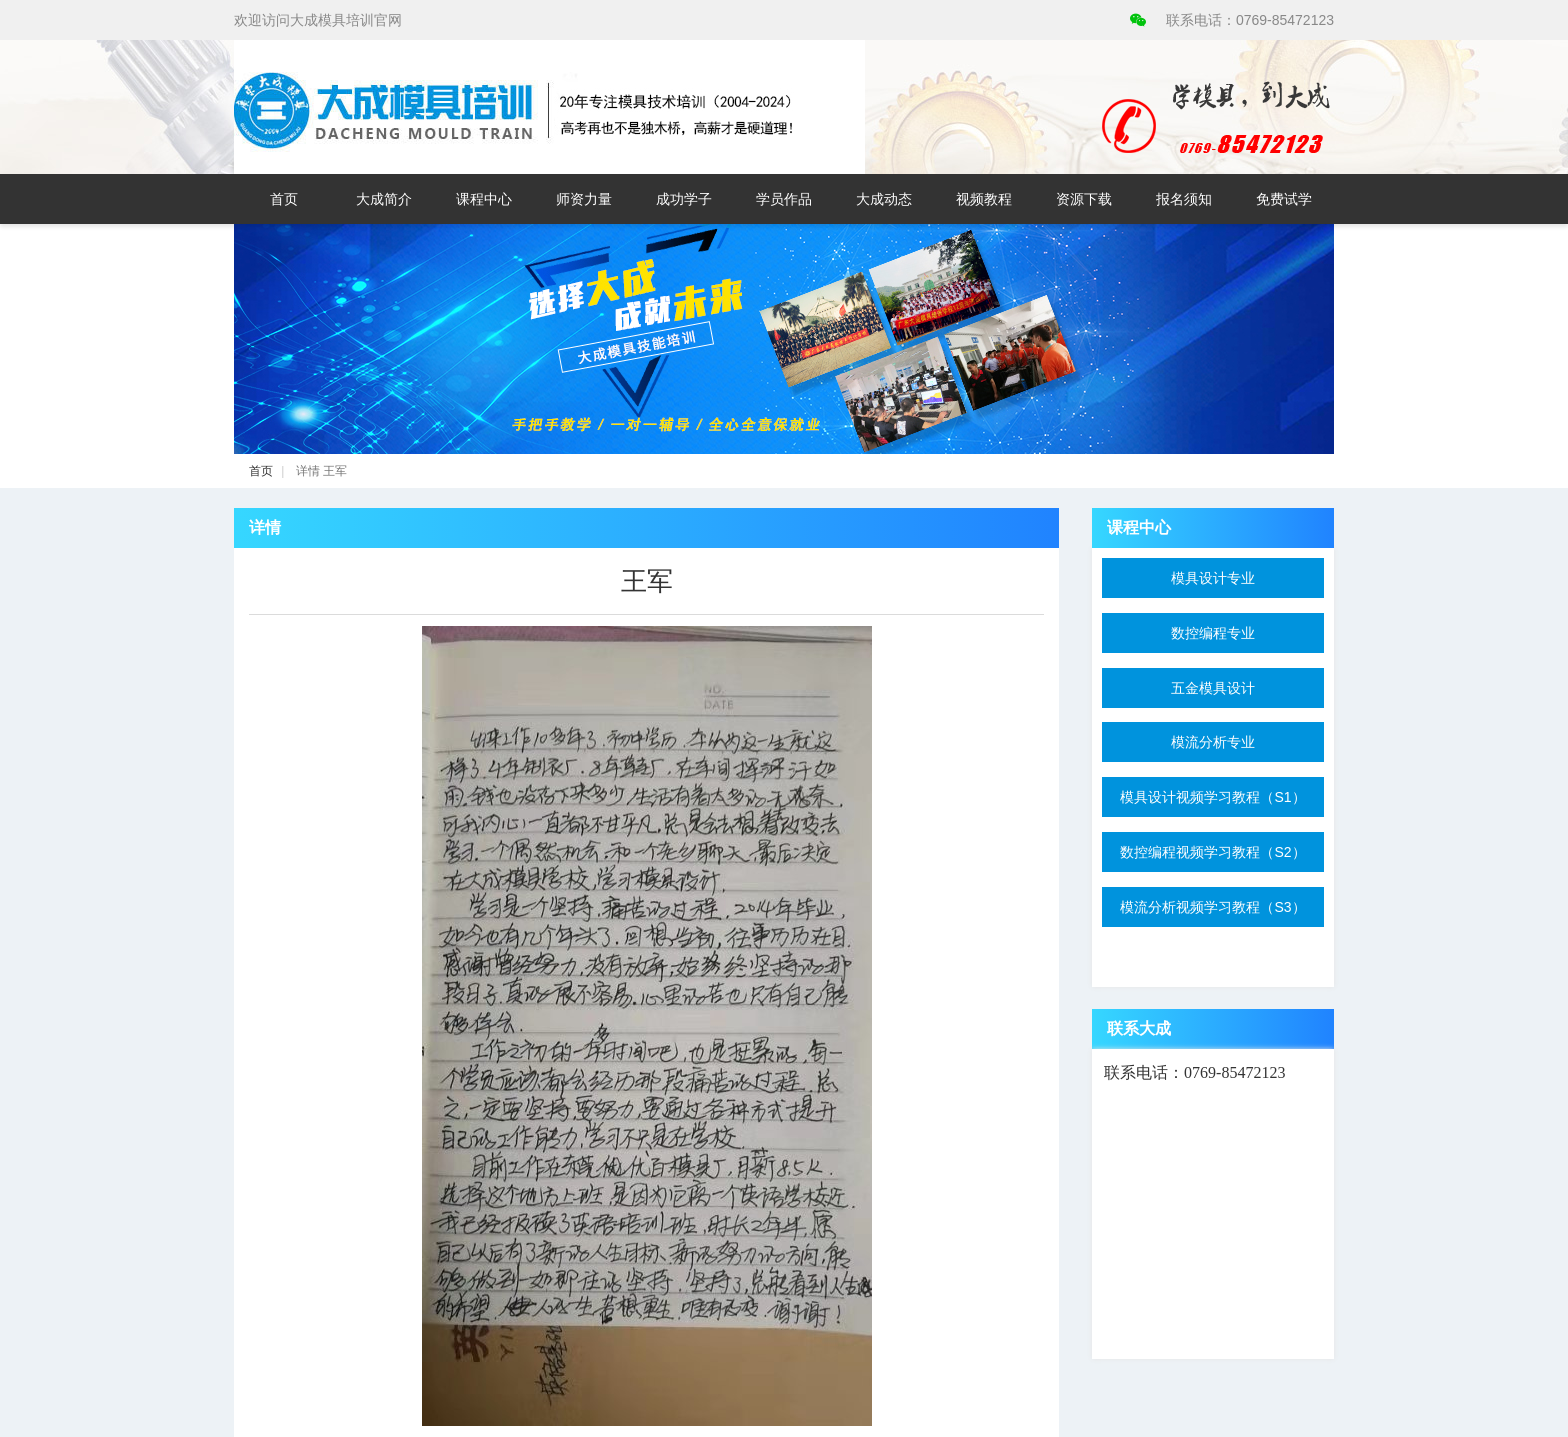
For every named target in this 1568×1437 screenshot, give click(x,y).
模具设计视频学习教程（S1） (1212, 797)
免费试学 (1284, 199)
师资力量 (584, 199)
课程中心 (484, 199)
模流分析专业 (1213, 742)
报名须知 (1184, 199)
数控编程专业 (1213, 633)
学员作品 (784, 199)
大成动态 (884, 199)
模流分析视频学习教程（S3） (1212, 907)
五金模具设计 (1213, 688)
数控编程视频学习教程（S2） (1212, 852)
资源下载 (1084, 199)
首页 (284, 199)
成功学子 (684, 199)
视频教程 (984, 199)
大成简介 (384, 199)
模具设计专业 (1213, 578)
